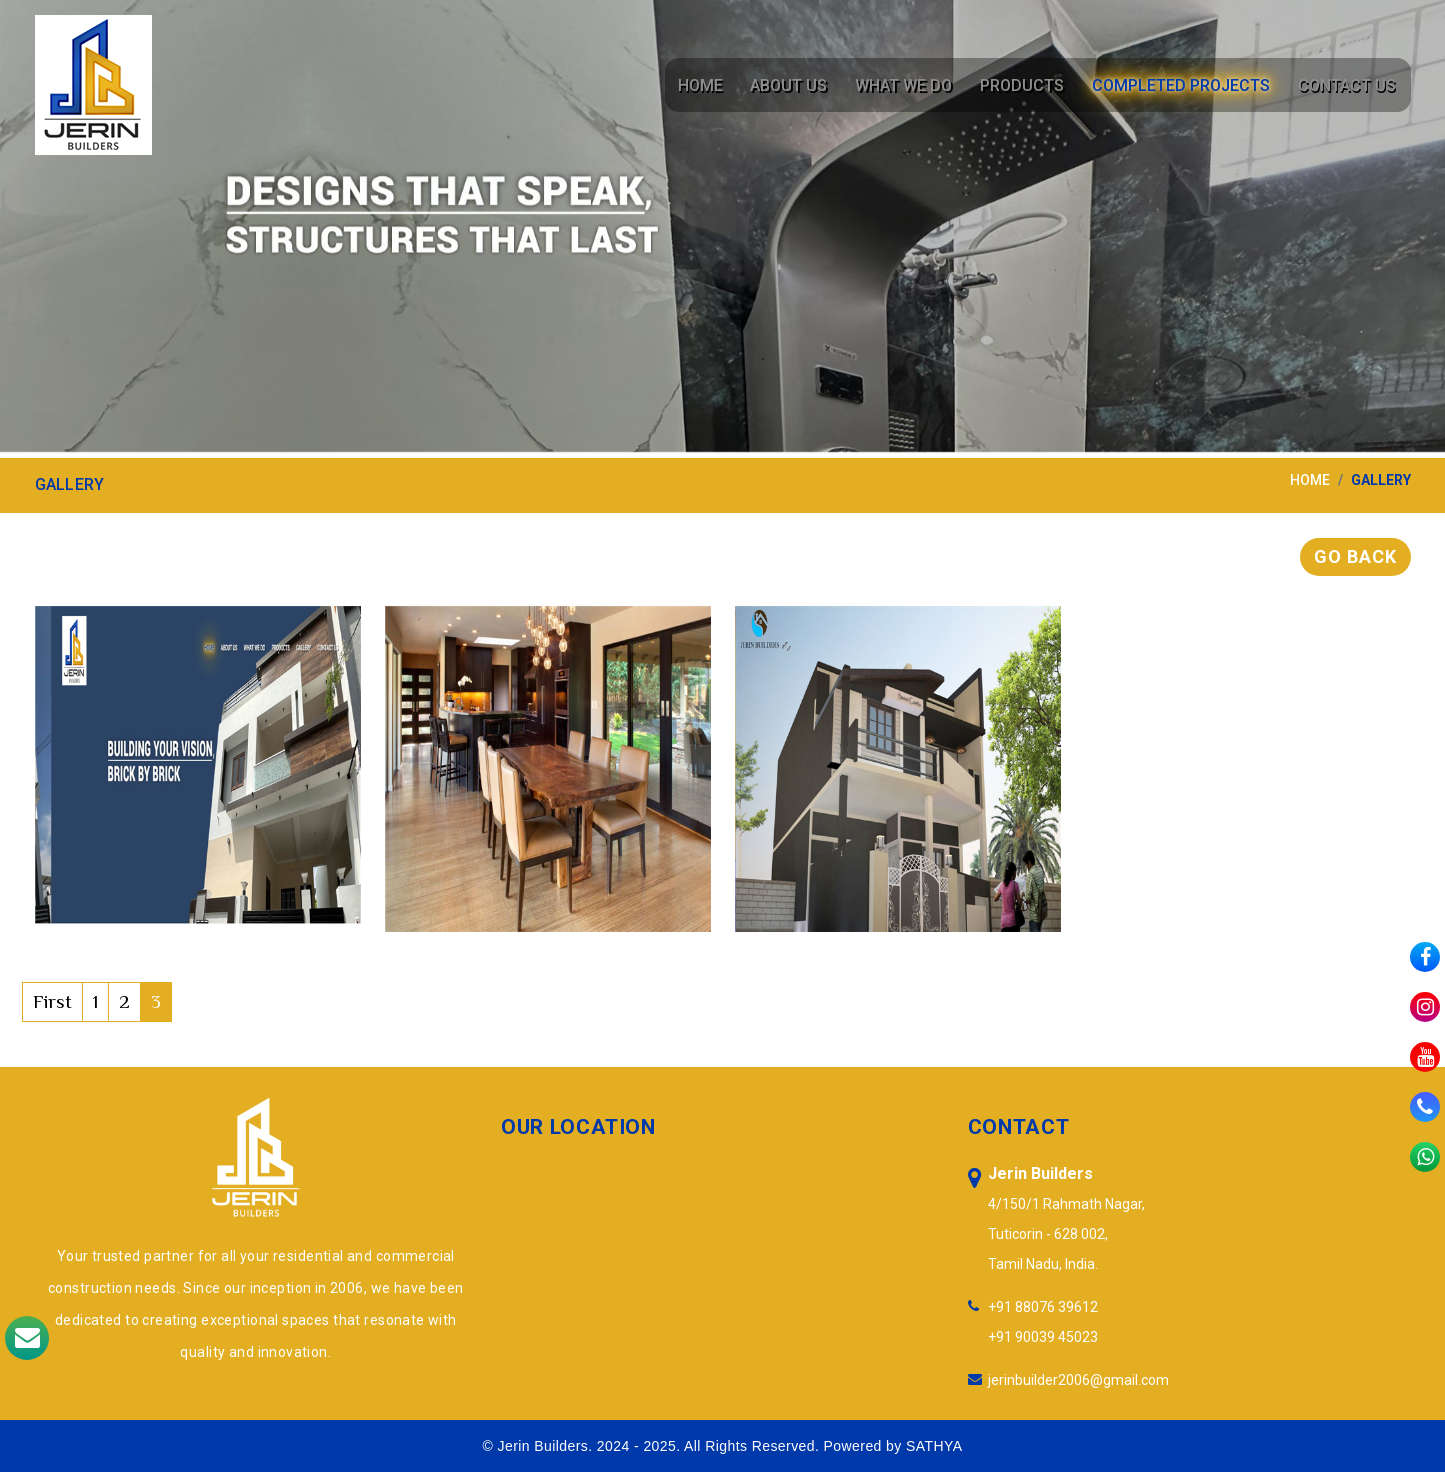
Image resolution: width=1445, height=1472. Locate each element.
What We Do (909, 85)
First (52, 1001)
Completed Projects (1183, 85)
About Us (796, 85)
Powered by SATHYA (893, 1446)
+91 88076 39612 (1043, 1307)
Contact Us (1347, 85)
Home (709, 85)
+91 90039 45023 (1043, 1337)
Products (1026, 85)
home (1310, 480)
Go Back (1355, 556)
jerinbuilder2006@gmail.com (1078, 1380)
